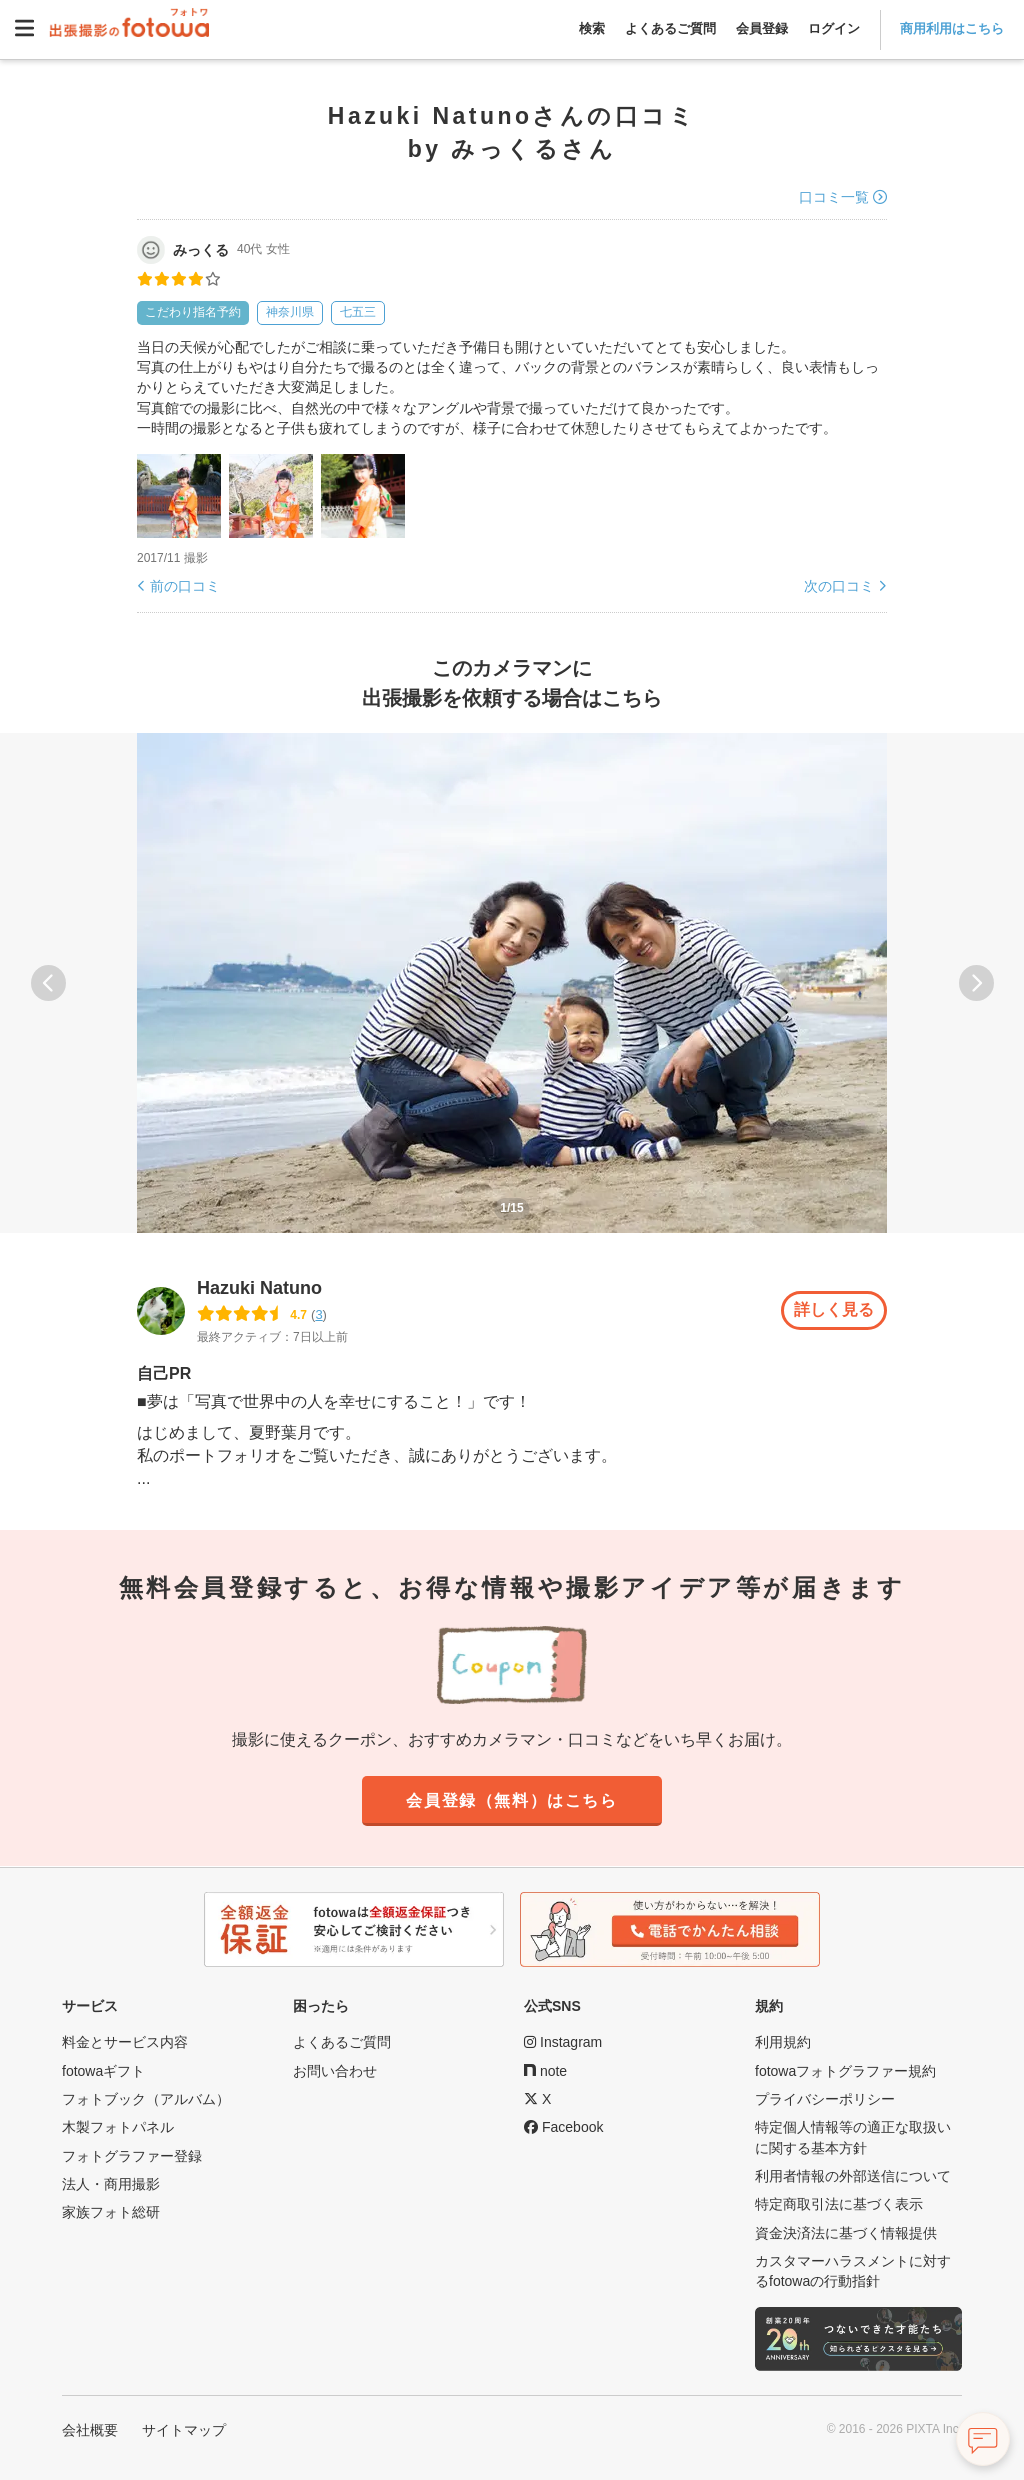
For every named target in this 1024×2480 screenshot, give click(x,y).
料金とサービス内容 (125, 2043)
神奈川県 (290, 312)
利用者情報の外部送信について (853, 2176)
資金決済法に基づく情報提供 (846, 2233)
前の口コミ (185, 586)
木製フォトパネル (118, 2128)
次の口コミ (839, 586)
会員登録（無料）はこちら (511, 1801)
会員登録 (762, 28)
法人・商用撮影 (111, 2184)
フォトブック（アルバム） (146, 2099)
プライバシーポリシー (825, 2099)
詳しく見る (834, 1310)
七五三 (358, 312)
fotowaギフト (103, 2071)
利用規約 (783, 2043)
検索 (592, 28)
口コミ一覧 (834, 197)
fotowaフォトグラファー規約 (845, 2071)
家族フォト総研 (111, 2212)
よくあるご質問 (670, 28)
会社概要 (90, 2430)
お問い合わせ (335, 2071)
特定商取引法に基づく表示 (839, 2204)
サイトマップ (184, 2430)
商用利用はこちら (952, 28)
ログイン (834, 28)
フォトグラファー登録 (132, 2156)
